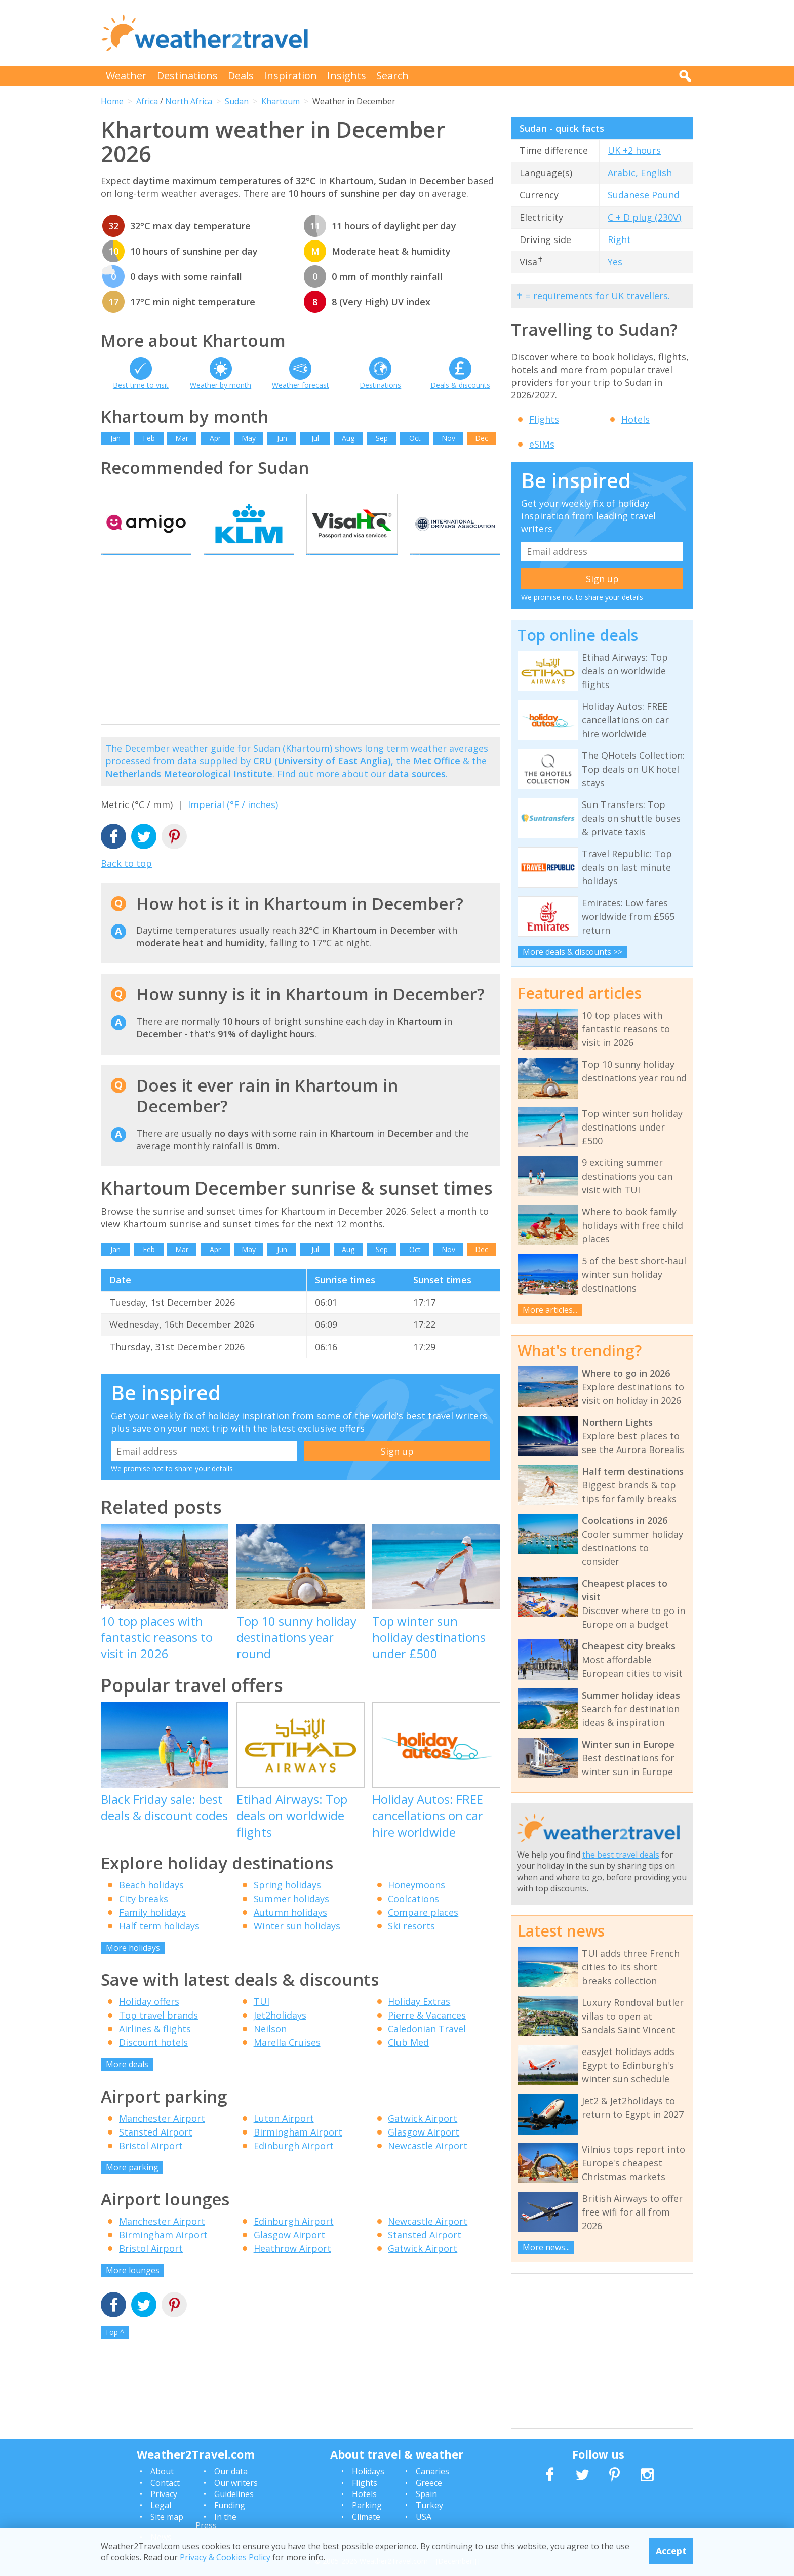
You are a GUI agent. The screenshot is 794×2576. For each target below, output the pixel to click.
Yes (615, 262)
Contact (165, 2482)
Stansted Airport (155, 2151)
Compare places (423, 1931)
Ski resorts (411, 1945)
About (162, 2471)
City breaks (143, 1917)
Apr (215, 438)
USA (423, 2516)
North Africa (188, 101)
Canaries (432, 2471)
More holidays (133, 1966)
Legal (160, 2505)
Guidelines (234, 2494)
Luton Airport (284, 2137)
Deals (241, 76)
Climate (366, 2516)
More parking (132, 2186)
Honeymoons (416, 1904)
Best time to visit (141, 385)
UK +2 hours (634, 150)
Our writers (236, 2482)
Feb (149, 438)
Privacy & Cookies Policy (225, 2557)
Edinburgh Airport (294, 2164)
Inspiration (290, 76)
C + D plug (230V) (644, 217)
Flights (544, 419)
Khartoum (280, 101)
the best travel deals (620, 1854)
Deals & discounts (460, 385)
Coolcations (413, 1917)
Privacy (163, 2494)
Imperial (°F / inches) (233, 824)
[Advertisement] (509, 33)
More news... (546, 2247)
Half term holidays (159, 1945)
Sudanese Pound (644, 195)
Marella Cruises (287, 2062)
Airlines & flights (155, 2048)
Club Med (408, 2062)
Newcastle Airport (427, 2164)
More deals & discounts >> (572, 951)
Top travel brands (158, 2034)
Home (112, 101)
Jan (115, 438)
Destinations (187, 76)
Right (619, 239)
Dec (481, 438)
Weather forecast (300, 385)
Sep (382, 438)
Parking (367, 2505)
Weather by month (220, 385)
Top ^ (114, 2351)
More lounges (133, 2289)
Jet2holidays (280, 2034)
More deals (127, 2083)
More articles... (550, 1309)
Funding (229, 2505)
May (249, 438)
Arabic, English (640, 173)
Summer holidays (291, 1917)
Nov (448, 438)
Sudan (237, 101)
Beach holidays (151, 1904)
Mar (181, 438)
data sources (417, 792)
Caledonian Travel (427, 2048)
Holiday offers (149, 2021)
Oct (415, 438)
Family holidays (152, 1931)
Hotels (635, 419)
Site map (166, 2516)
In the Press (215, 2521)
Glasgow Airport (423, 2151)
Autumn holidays (290, 1931)
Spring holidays (287, 1904)
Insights (346, 76)
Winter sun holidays (297, 1945)
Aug (348, 438)
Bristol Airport (151, 2164)
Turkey (429, 2505)
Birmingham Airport (298, 2151)
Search (392, 76)
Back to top (126, 882)
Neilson (270, 2048)
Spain (426, 2494)
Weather (126, 76)
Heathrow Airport (292, 2268)
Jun (282, 438)
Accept (671, 2551)
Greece (429, 2482)
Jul (315, 438)
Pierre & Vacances (427, 2034)
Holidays (368, 2471)
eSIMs (541, 444)
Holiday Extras (419, 2021)
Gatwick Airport (422, 2137)
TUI (261, 2021)
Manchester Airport (162, 2137)
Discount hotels (153, 2062)
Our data (231, 2471)
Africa (147, 101)
